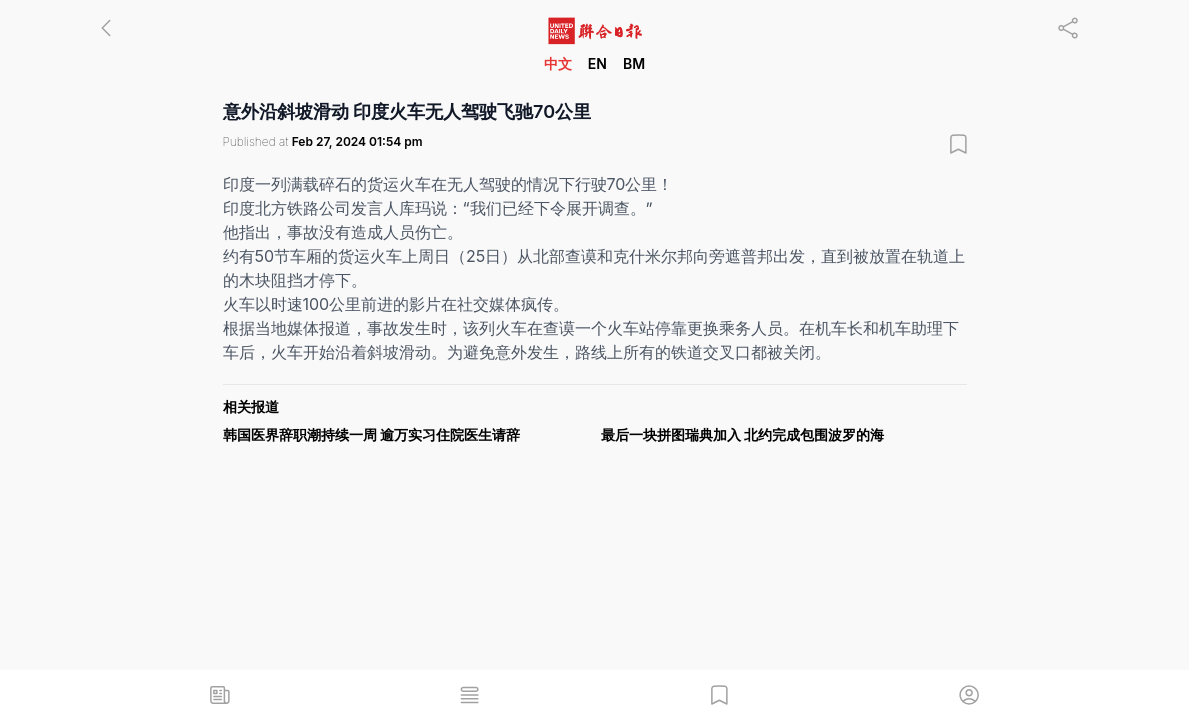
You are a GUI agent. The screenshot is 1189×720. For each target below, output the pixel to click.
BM (634, 63)
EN (597, 63)
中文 (558, 63)
